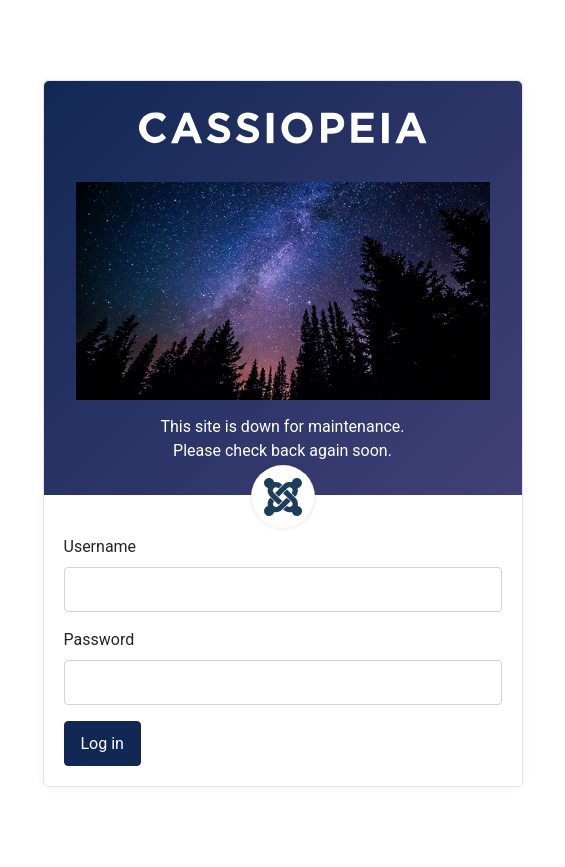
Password (99, 639)
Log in (102, 743)
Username (100, 546)
